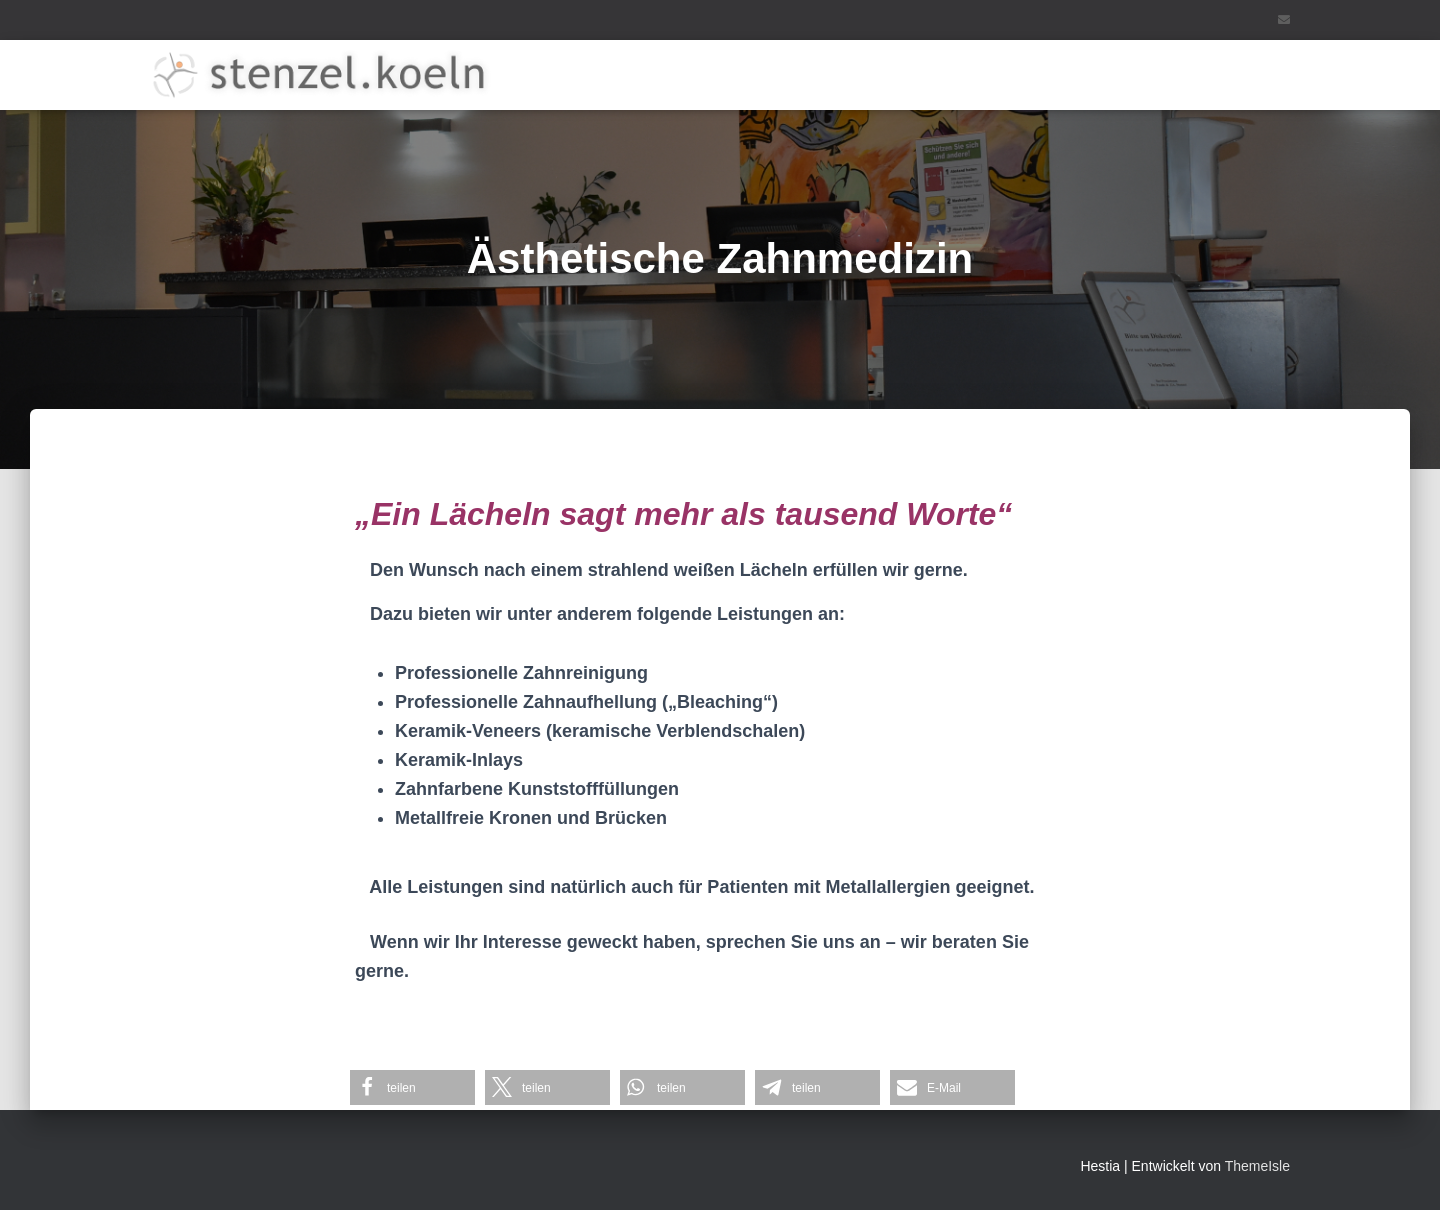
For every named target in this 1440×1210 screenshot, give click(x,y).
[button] (412, 1087)
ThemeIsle (1257, 1166)
